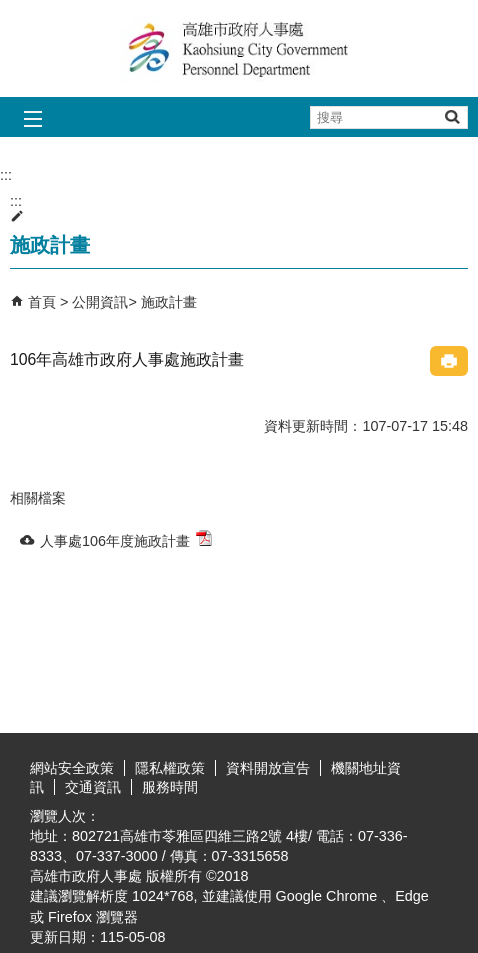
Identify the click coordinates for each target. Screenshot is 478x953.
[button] (451, 116)
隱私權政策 (170, 768)
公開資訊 (100, 302)
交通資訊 (93, 787)
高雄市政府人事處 (239, 48)
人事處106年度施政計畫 (126, 539)
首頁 (42, 302)
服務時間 (170, 787)
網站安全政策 (72, 768)
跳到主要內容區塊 (10, 10)
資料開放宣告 (268, 768)
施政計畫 (169, 302)
